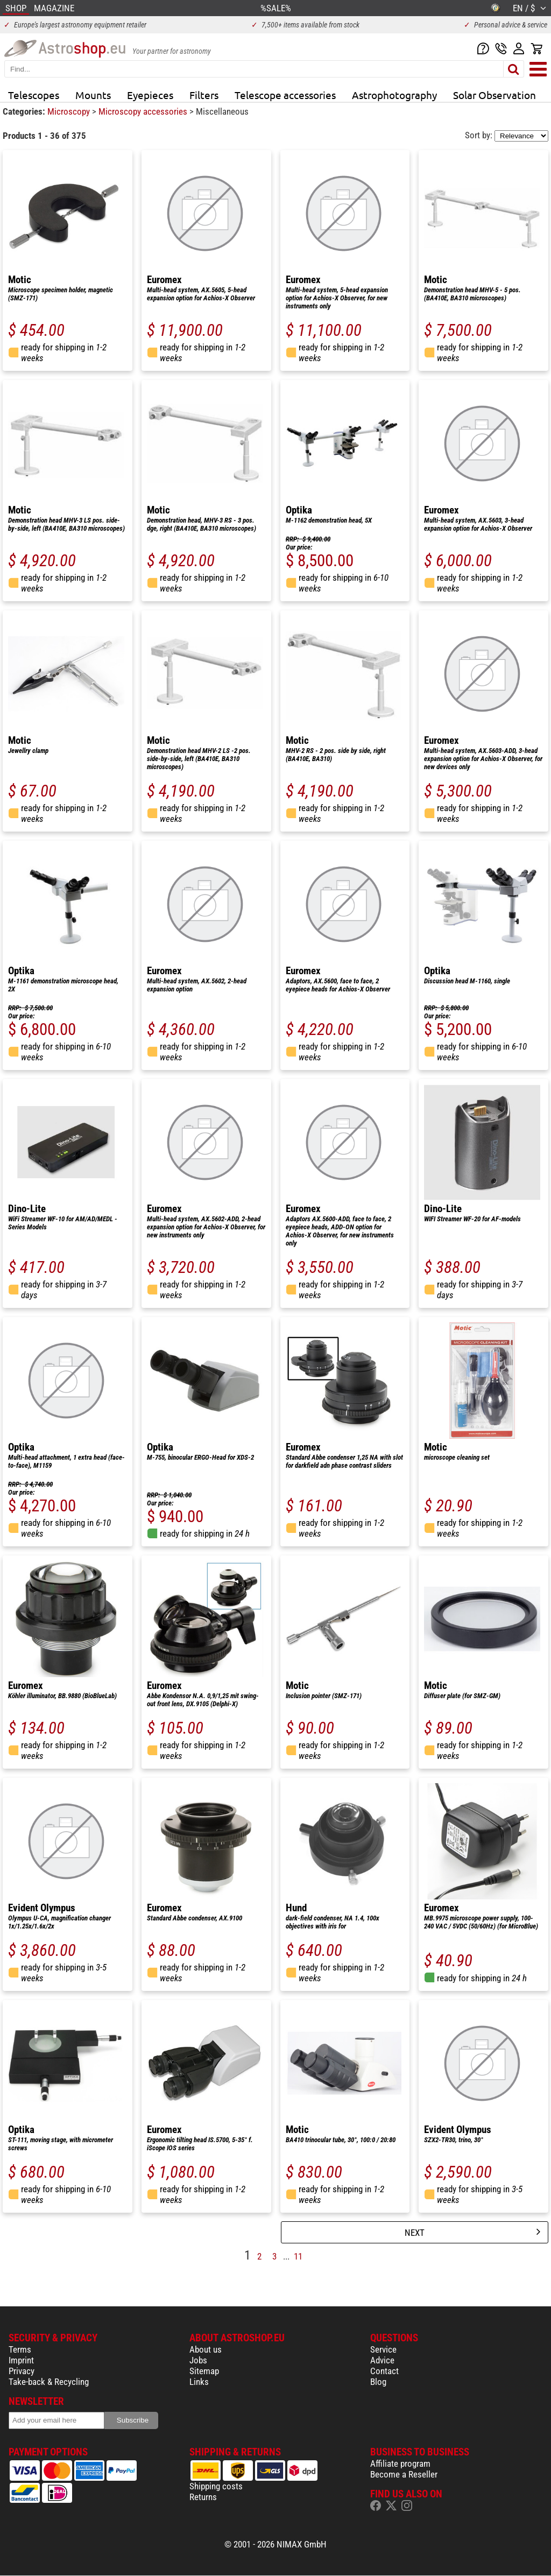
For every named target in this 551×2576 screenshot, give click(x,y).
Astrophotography (394, 94)
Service (383, 2349)
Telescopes (33, 94)
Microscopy (69, 111)
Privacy (21, 2371)
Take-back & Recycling (49, 2381)
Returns (203, 2496)
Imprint (21, 2360)
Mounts (93, 94)
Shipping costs (216, 2486)
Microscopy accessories (143, 111)
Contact (384, 2371)
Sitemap (204, 2371)
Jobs (198, 2360)
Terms (20, 2349)
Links (199, 2381)
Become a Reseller (403, 2474)
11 (298, 2256)
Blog (378, 2381)
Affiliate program (400, 2463)
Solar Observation (494, 94)
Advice (382, 2360)
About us (205, 2349)
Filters (203, 94)
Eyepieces (150, 94)
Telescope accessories (285, 94)
